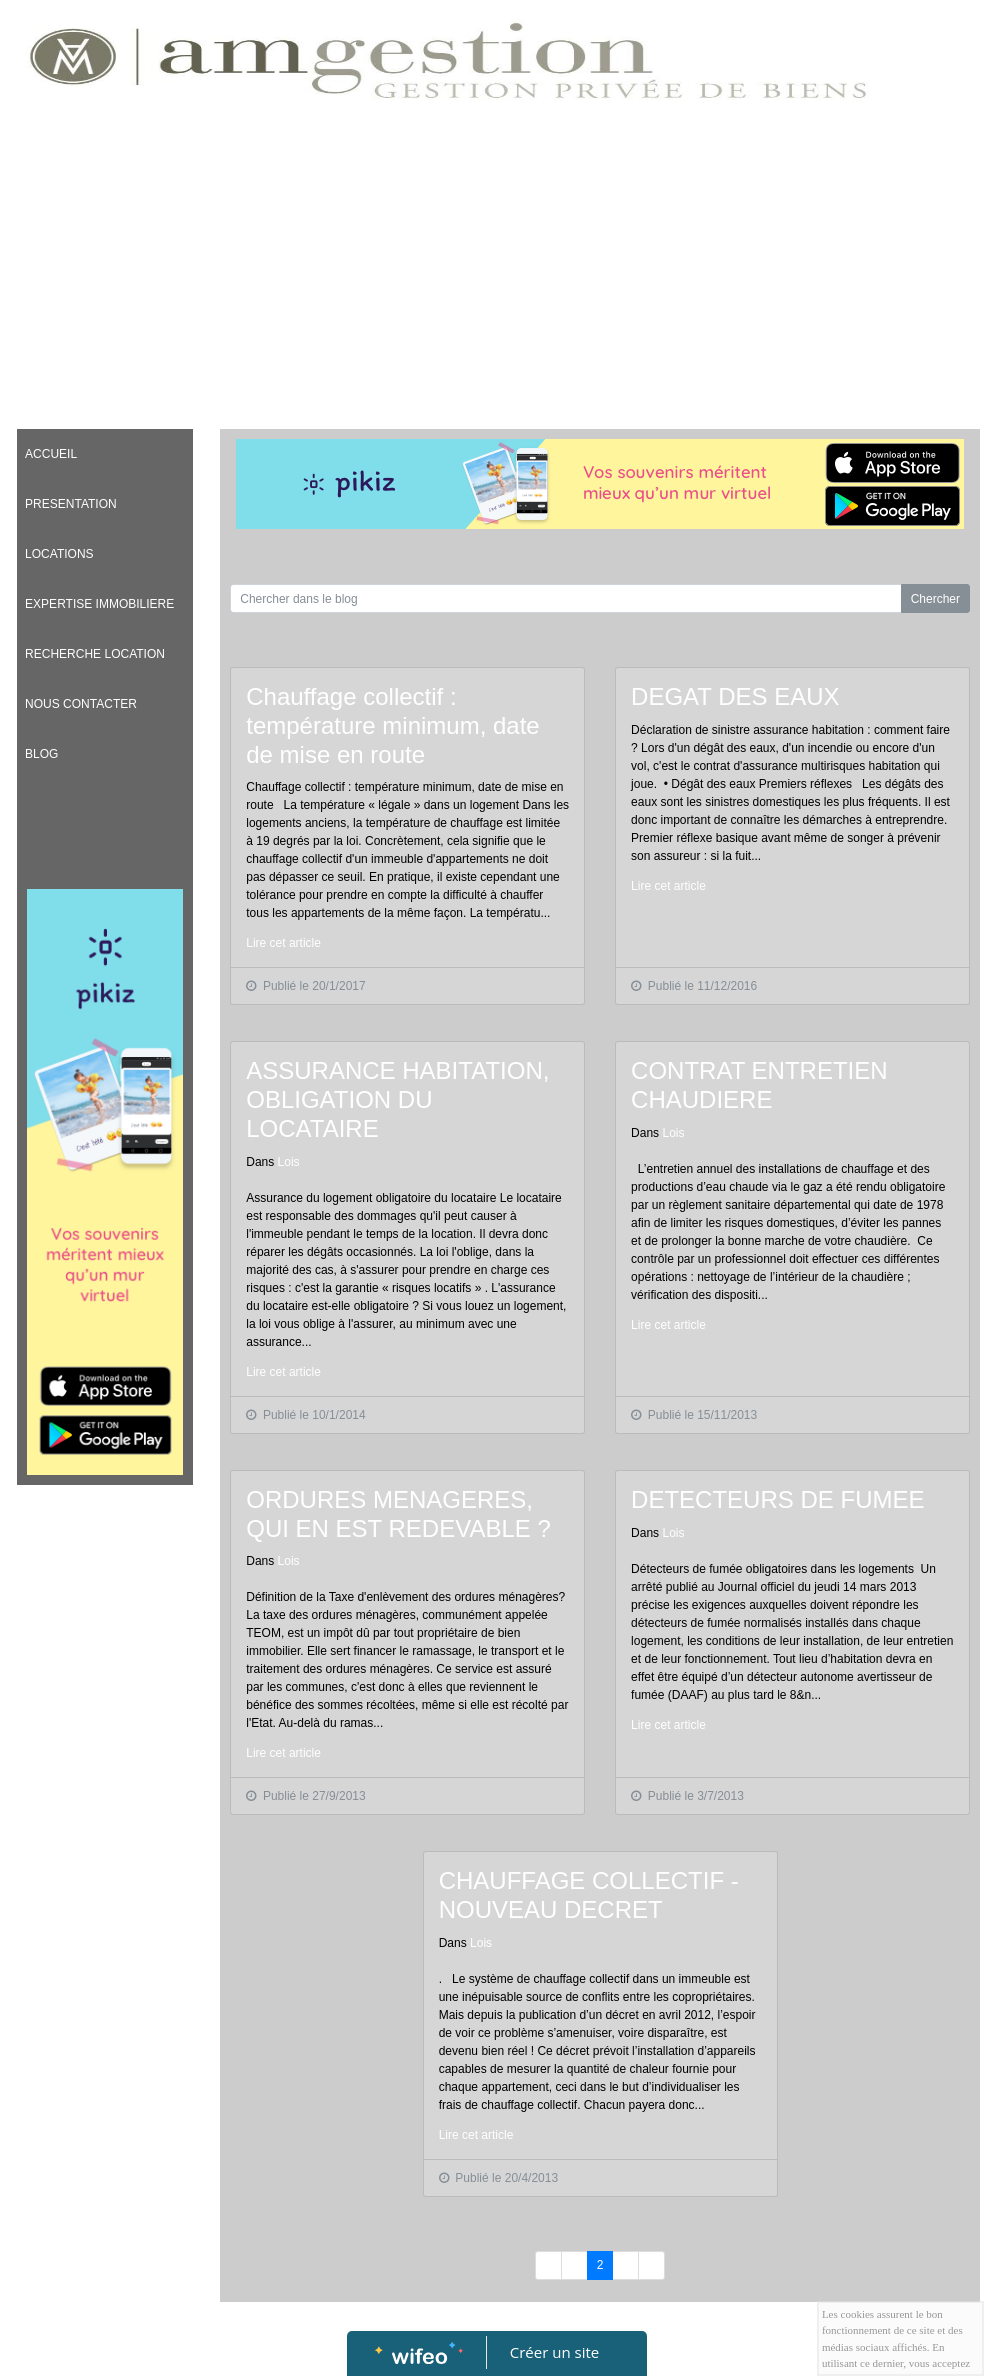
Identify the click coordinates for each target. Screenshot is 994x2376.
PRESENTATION (71, 504)
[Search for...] (565, 598)
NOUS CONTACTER (81, 704)
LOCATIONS (59, 554)
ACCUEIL (51, 454)
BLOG (41, 754)
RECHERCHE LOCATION (95, 654)
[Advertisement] (497, 269)
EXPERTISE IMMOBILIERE (99, 604)
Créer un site (554, 2352)
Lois (289, 1162)
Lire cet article (283, 943)
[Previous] (548, 2265)
